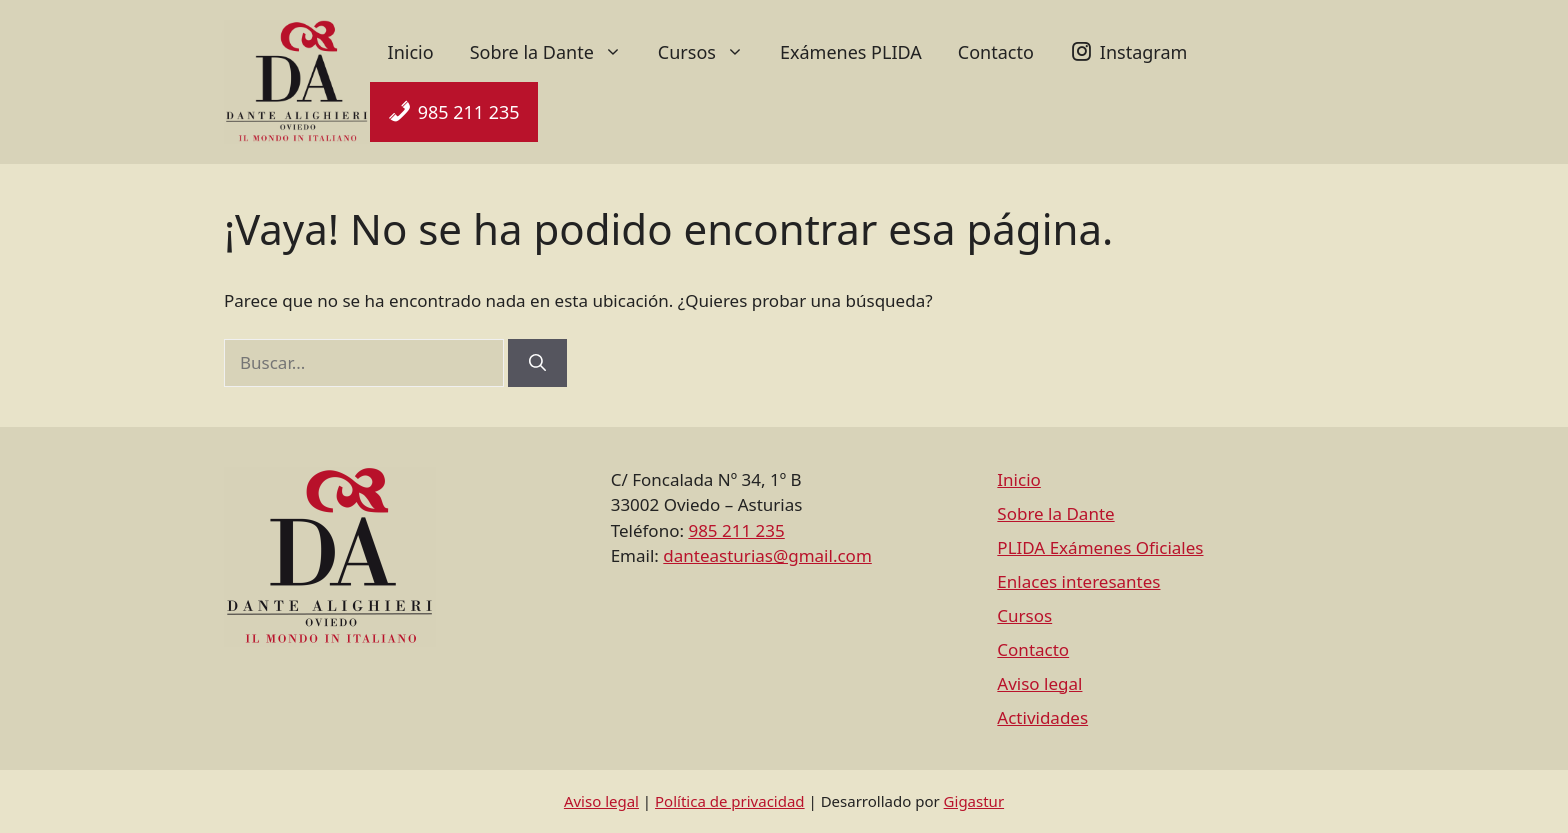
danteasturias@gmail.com (767, 555)
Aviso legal (1039, 683)
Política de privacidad (730, 801)
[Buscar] (537, 363)
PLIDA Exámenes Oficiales (1100, 547)
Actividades (1042, 717)
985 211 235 (469, 112)
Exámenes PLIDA (851, 52)
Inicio (411, 52)
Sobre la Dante (555, 52)
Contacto (996, 52)
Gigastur (974, 801)
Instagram (1144, 52)
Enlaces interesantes (1078, 581)
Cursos (710, 52)
